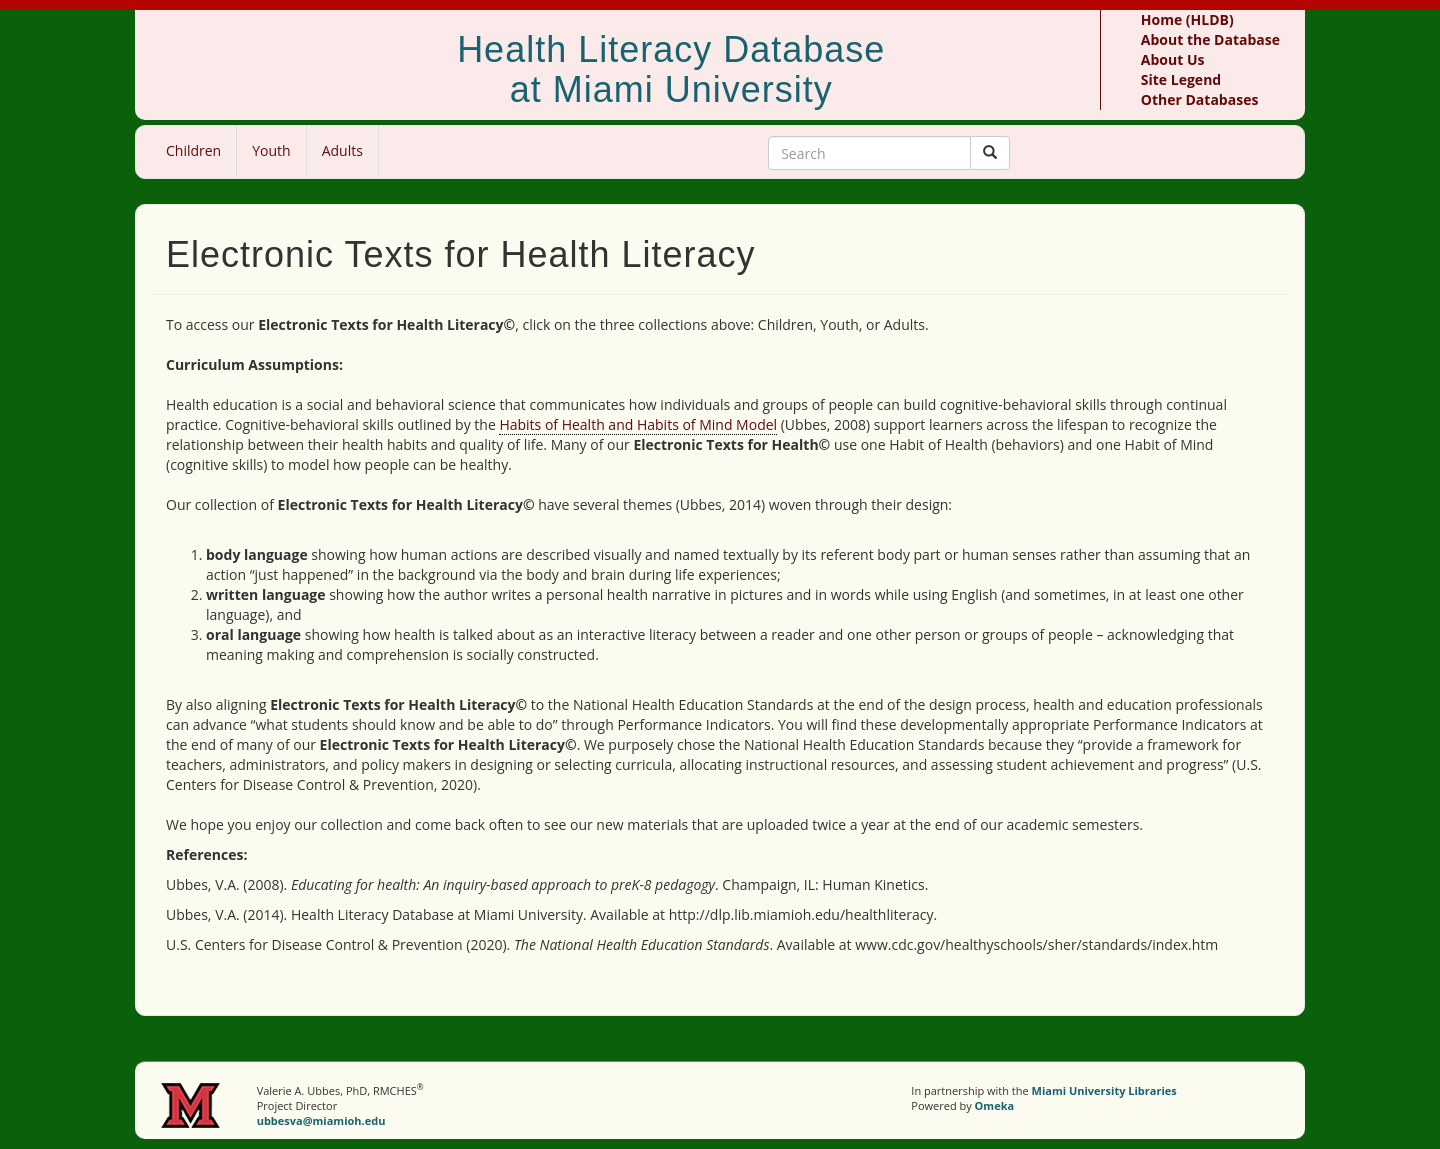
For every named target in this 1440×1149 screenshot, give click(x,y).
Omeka (995, 1105)
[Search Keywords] (869, 153)
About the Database (1210, 39)
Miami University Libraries (1104, 1090)
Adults (342, 150)
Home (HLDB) (1187, 19)
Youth (271, 150)
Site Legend (1181, 79)
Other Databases (1200, 99)
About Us (1173, 59)
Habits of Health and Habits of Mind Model (638, 424)
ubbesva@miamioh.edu (321, 1120)
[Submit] (990, 153)
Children (193, 150)
